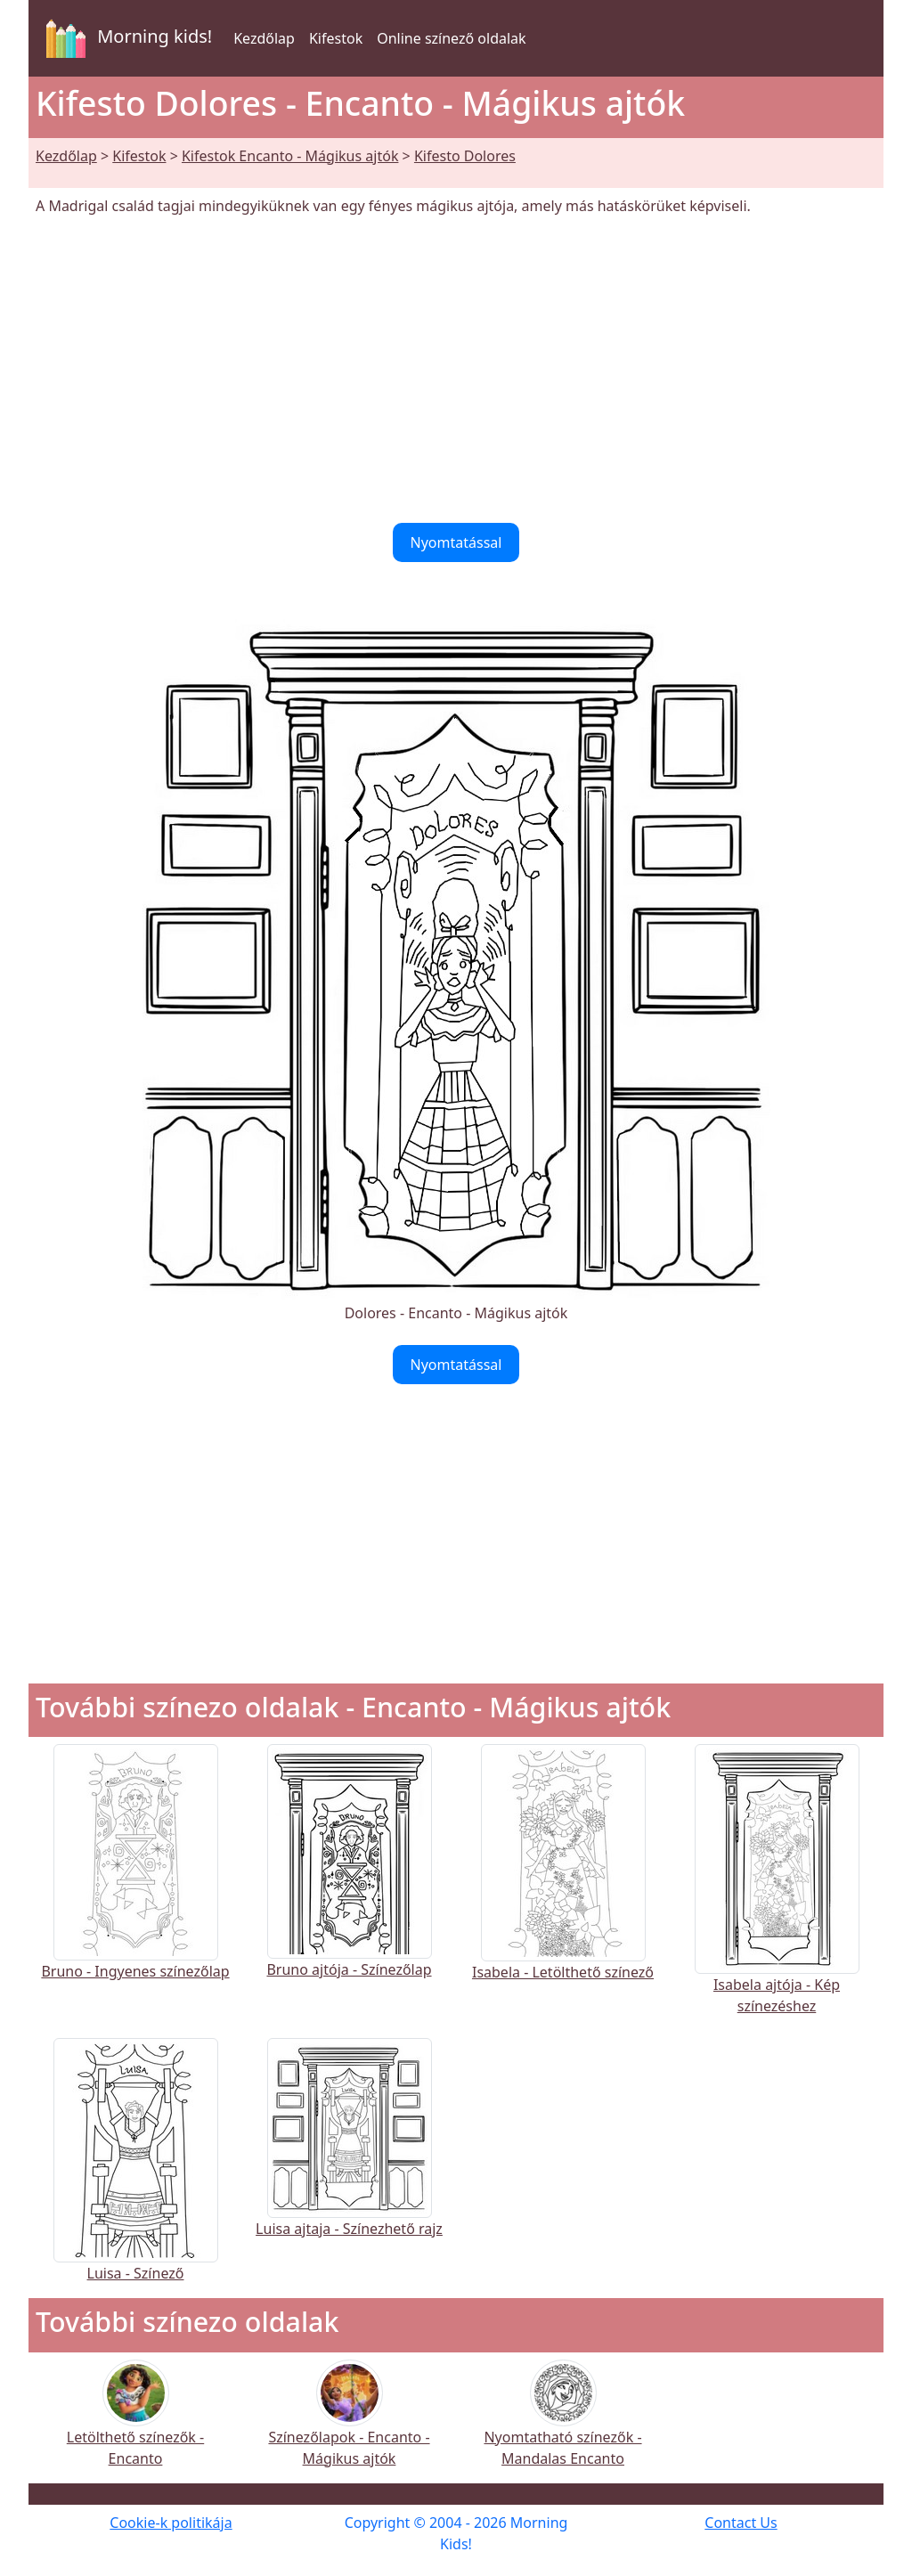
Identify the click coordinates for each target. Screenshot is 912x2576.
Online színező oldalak (451, 38)
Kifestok (335, 38)
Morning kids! (125, 38)
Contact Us (740, 2522)
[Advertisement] (456, 369)
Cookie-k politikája (171, 2522)
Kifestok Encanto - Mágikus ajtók (290, 156)
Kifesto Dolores (465, 156)
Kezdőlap (264, 38)
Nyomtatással (456, 542)
